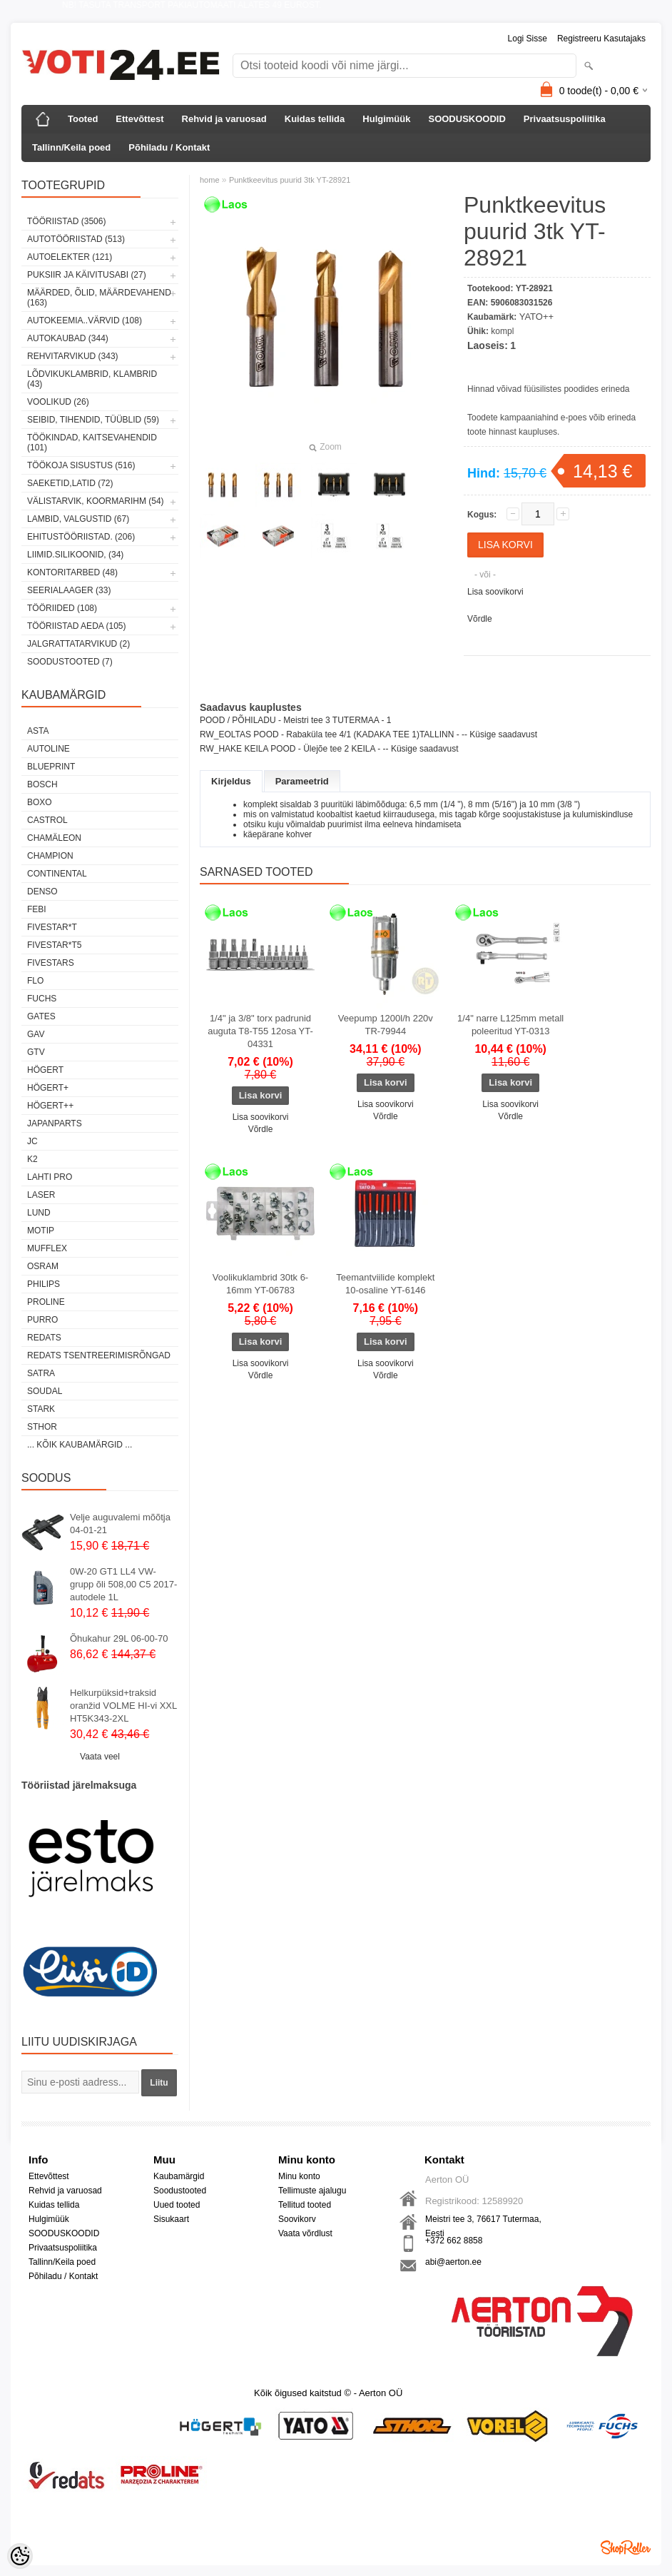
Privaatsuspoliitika (565, 118)
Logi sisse (527, 39)
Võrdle (479, 619)
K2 (32, 1159)
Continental (57, 874)
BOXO (39, 802)
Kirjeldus (231, 781)
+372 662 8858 (453, 2241)
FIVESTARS (50, 963)
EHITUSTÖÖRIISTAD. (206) (81, 537)
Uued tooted (176, 2205)
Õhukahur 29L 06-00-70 (119, 1638)
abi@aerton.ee (453, 2262)
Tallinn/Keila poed (71, 147)
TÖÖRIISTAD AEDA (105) (76, 626)
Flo (35, 981)
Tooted (83, 118)
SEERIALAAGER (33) (69, 590)
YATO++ (536, 316)
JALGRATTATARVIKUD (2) (78, 644)
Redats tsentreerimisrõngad (98, 1355)
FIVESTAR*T (52, 927)
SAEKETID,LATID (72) (70, 483)
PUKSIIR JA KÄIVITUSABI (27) (86, 275)
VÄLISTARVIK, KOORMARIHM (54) (95, 501)
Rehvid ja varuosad (224, 118)
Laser (41, 1195)
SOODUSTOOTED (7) (70, 662)
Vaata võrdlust (305, 2233)
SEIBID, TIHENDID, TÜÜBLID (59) (93, 420)
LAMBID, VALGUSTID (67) (78, 519)
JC (32, 1141)
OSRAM (42, 1266)
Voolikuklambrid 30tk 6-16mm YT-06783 (260, 1283)
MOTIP (40, 1231)
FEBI (36, 909)
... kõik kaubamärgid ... (79, 1445)
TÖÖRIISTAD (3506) (66, 221)
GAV (35, 1034)
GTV (36, 1052)
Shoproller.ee (626, 2547)
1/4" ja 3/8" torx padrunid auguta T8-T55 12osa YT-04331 (260, 1031)
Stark (41, 1409)
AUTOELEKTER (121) (69, 257)
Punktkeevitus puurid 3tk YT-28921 (289, 180)
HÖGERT (45, 1070)
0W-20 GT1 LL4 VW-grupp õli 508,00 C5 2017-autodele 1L (123, 1584)
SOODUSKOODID (466, 118)
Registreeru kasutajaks (601, 39)
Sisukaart (171, 2219)
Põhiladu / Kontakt (169, 147)
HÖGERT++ (50, 1106)
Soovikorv (297, 2219)
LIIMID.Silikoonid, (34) (75, 555)
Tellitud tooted (304, 2205)
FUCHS (41, 999)
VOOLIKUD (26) (58, 402)
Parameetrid (302, 781)
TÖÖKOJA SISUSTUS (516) (81, 465)
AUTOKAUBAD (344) (67, 338)
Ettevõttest (139, 118)
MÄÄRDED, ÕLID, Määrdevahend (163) (99, 298)
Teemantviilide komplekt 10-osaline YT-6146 (385, 1283)
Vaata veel (100, 1757)
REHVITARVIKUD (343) (72, 356)
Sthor (42, 1427)
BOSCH (42, 784)
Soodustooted (179, 2191)
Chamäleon (54, 838)
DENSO (42, 891)
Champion (50, 856)
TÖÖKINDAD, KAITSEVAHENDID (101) (92, 443)
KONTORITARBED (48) (72, 572)
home (210, 180)
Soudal (44, 1391)
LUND (39, 1213)
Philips (43, 1284)
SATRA (41, 1373)
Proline (46, 1302)
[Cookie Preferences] (20, 2556)
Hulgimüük (386, 118)
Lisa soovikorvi (495, 592)
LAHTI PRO (49, 1177)
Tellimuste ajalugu (312, 2191)
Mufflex (47, 1248)
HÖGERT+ (47, 1088)
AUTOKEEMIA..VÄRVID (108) (84, 320)
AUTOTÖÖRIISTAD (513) (76, 239)
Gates (41, 1016)
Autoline (48, 749)
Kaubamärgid (178, 2176)
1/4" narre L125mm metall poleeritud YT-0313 (510, 1024)
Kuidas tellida (315, 118)
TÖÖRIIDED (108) (62, 608)
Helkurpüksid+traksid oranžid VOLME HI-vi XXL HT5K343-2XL (123, 1705)
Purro (42, 1320)
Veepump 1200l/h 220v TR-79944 (385, 1024)
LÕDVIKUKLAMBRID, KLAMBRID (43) (92, 379)
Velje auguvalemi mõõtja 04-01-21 (120, 1523)
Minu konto (299, 2176)
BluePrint (51, 767)
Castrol (47, 820)
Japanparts (54, 1123)
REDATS (44, 1338)
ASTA (38, 731)
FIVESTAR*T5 (54, 945)
